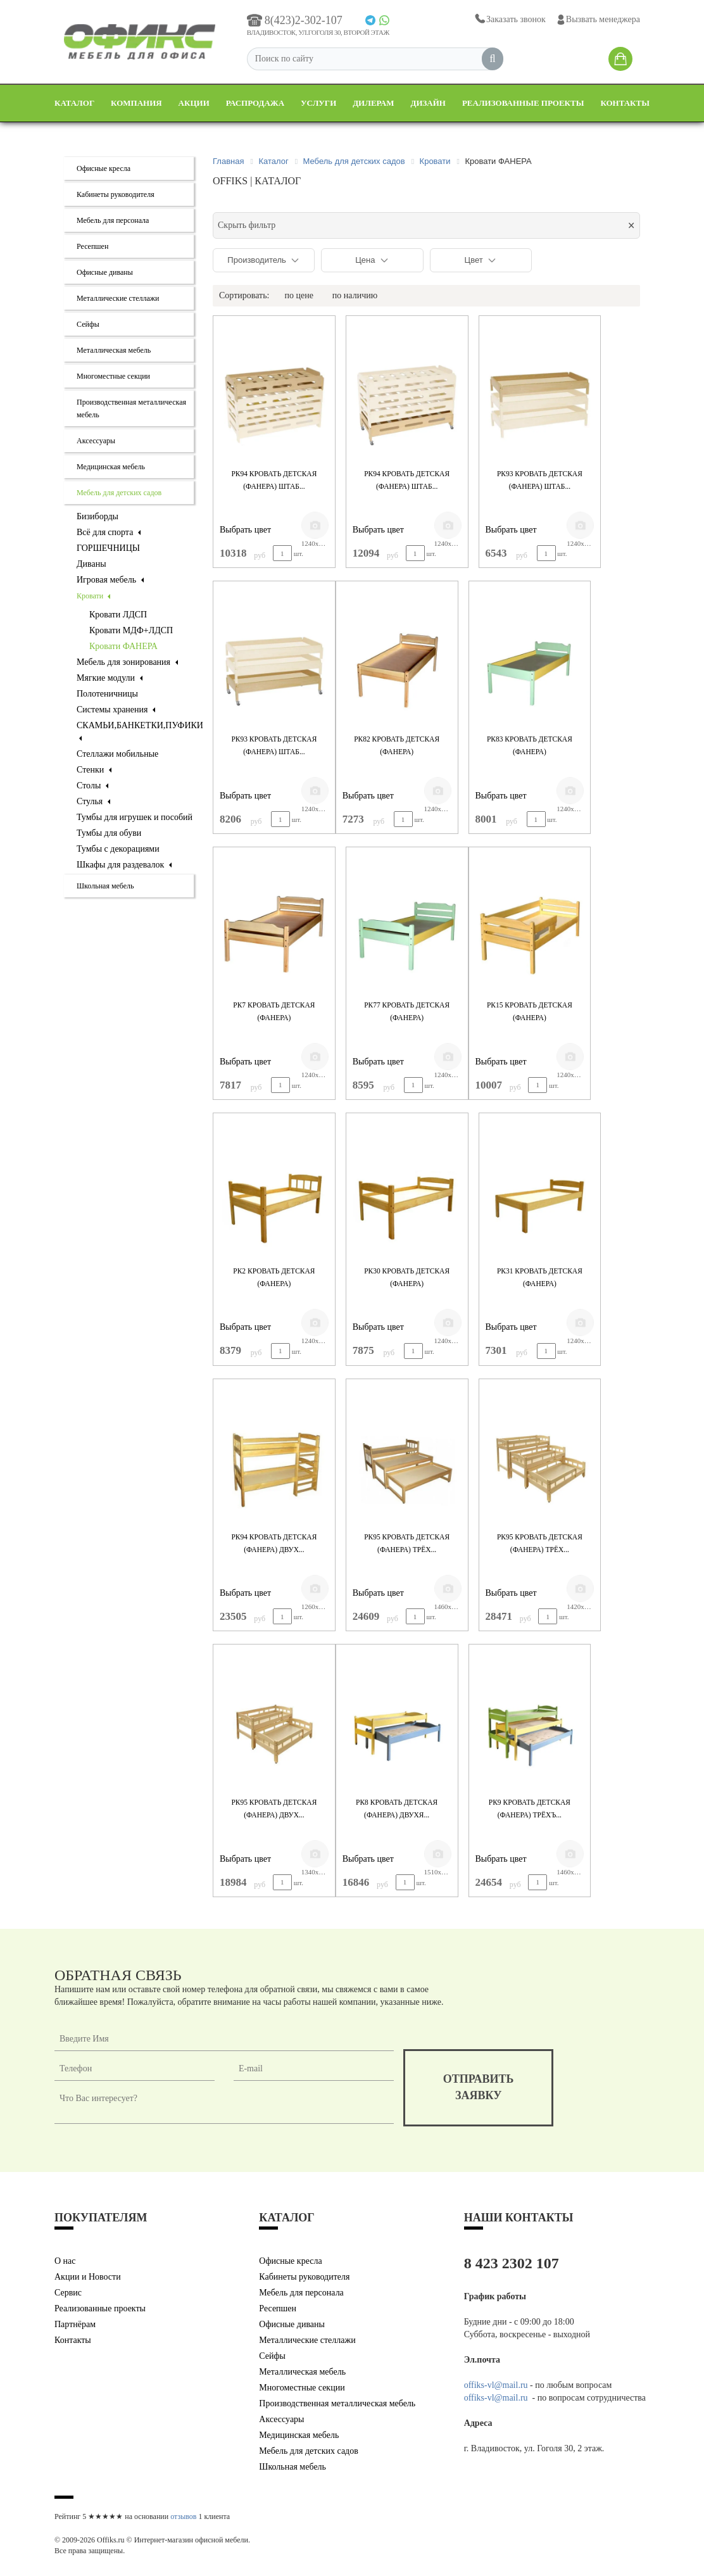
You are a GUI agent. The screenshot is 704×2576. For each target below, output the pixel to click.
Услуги (318, 103)
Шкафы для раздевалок (124, 864)
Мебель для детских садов (119, 492)
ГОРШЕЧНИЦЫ (108, 548)
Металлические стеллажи (118, 298)
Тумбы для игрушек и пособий (134, 817)
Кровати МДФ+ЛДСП (131, 630)
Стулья (93, 801)
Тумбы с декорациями (118, 849)
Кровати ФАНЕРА (123, 646)
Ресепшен (92, 246)
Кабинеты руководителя (115, 194)
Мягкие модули (109, 678)
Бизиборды (97, 516)
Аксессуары (96, 440)
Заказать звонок (509, 19)
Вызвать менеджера (598, 20)
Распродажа (255, 103)
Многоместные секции (113, 376)
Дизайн (428, 103)
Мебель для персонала (113, 220)
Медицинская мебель (111, 466)
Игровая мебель (110, 579)
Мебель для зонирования (127, 662)
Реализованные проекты (523, 103)
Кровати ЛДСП (118, 614)
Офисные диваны (105, 272)
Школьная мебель (105, 885)
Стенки (94, 769)
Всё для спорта (109, 532)
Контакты (625, 103)
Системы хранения (116, 709)
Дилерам (373, 103)
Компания (136, 103)
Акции (194, 103)
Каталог (74, 103)
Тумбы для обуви (109, 833)
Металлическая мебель (114, 350)
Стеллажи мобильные (117, 754)
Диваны (91, 564)
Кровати (93, 595)
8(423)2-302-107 (295, 20)
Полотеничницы (107, 693)
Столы (92, 785)
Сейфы (88, 324)
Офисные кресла (103, 168)
